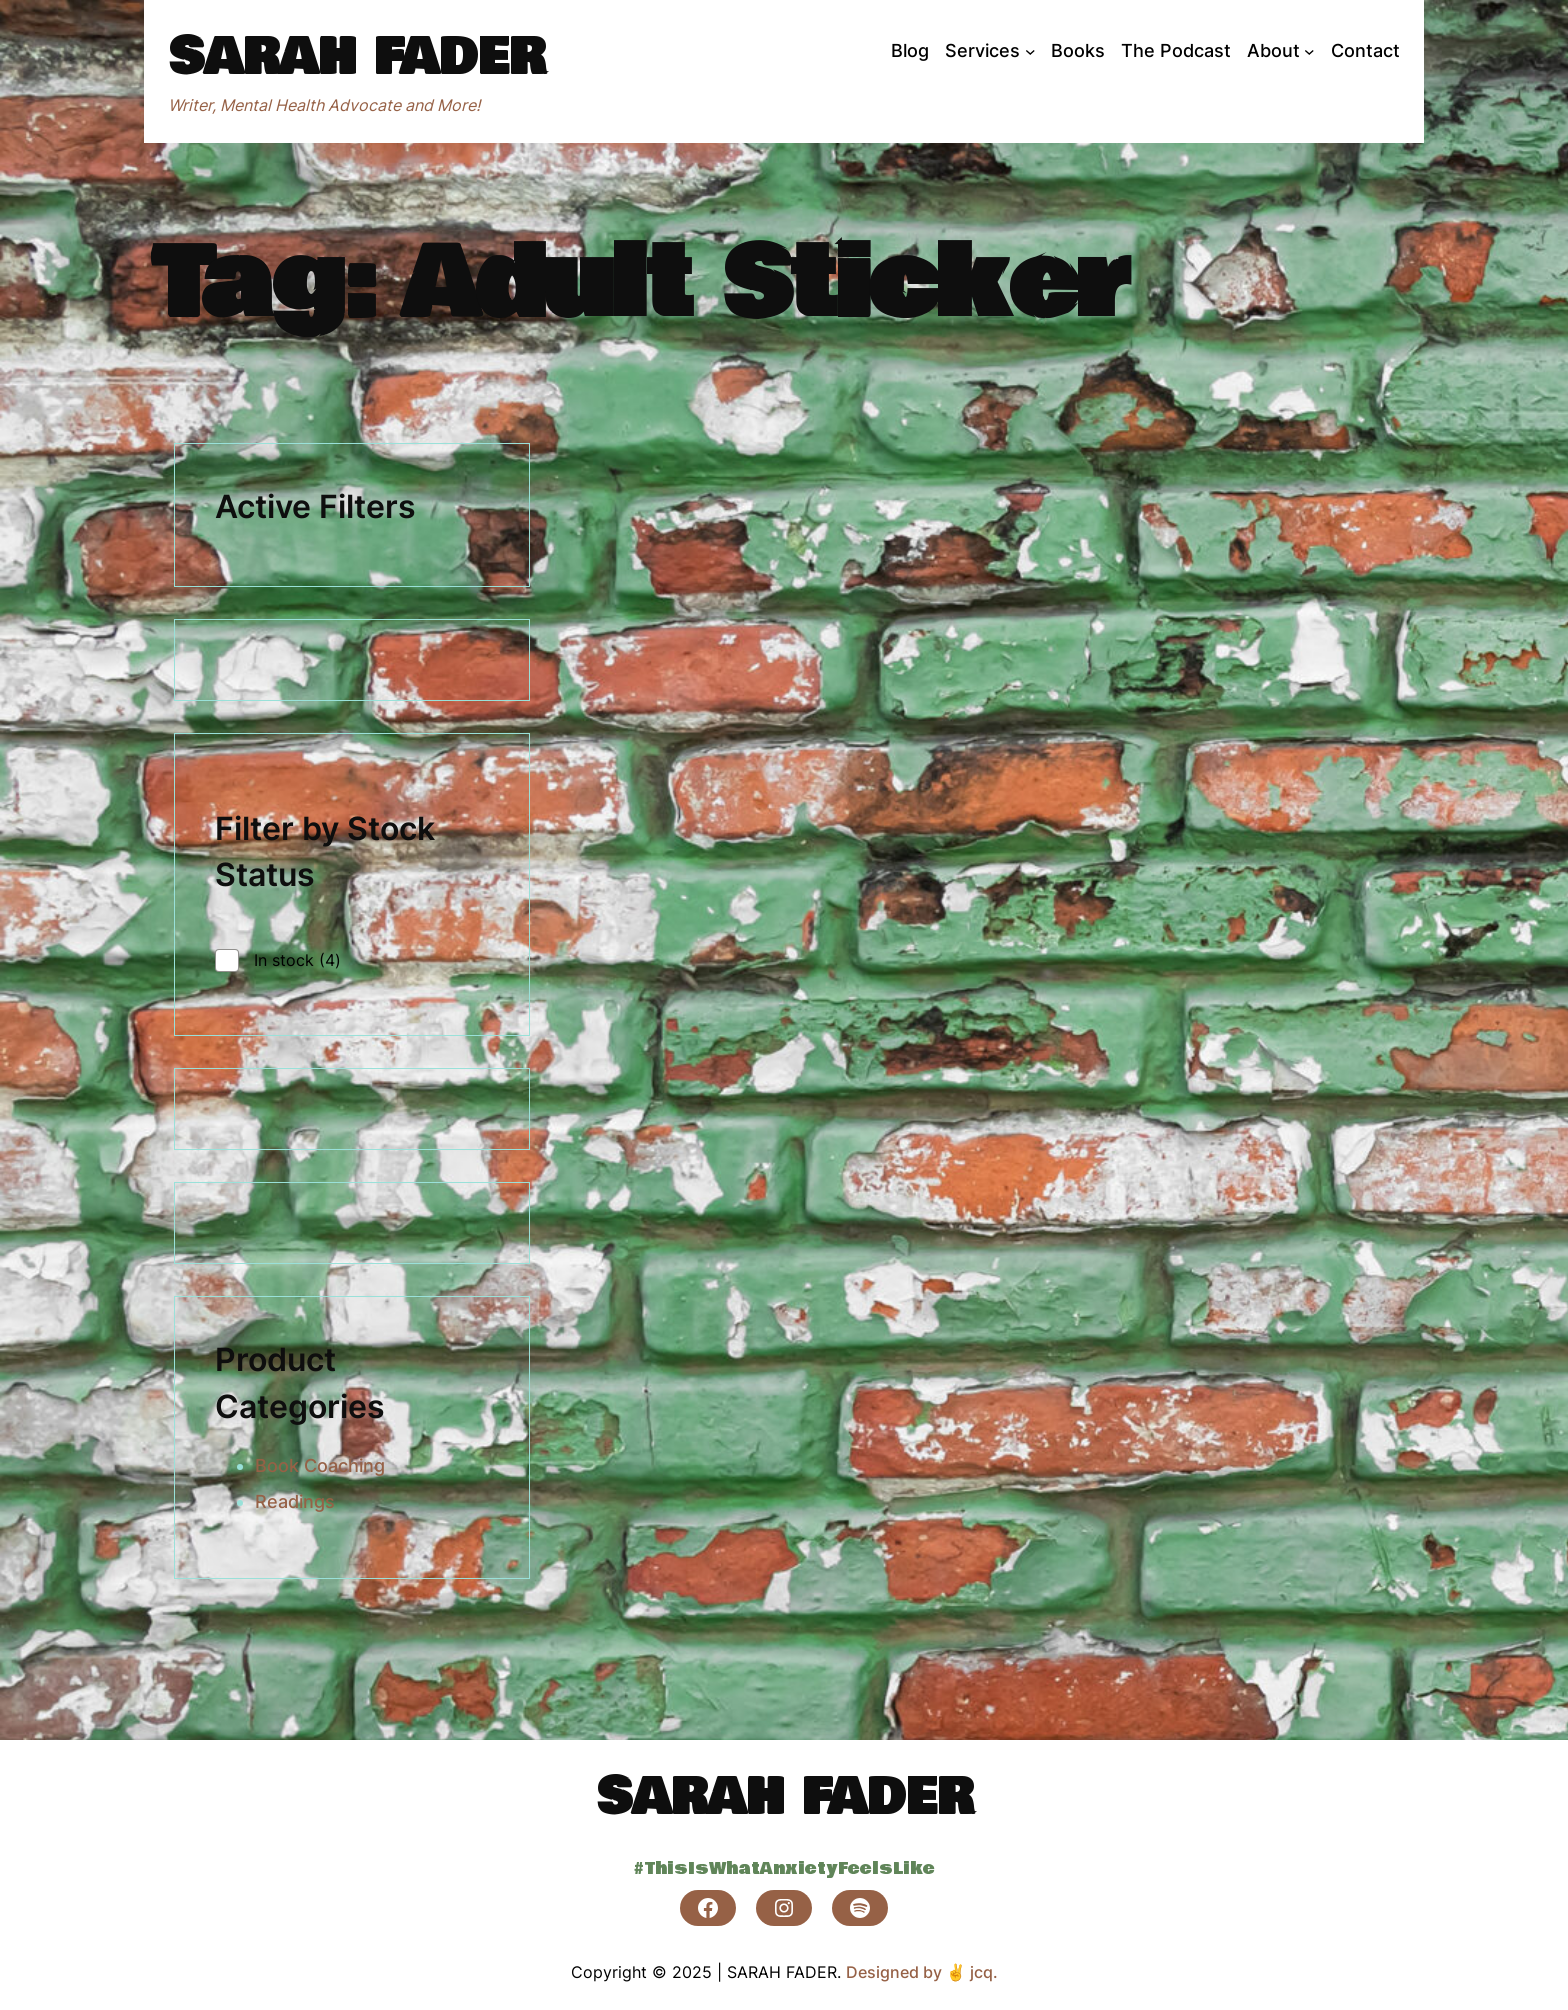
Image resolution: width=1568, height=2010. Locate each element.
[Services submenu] (1030, 51)
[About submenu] (1309, 51)
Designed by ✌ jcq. (922, 1972)
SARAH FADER (356, 57)
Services (982, 50)
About (1273, 50)
